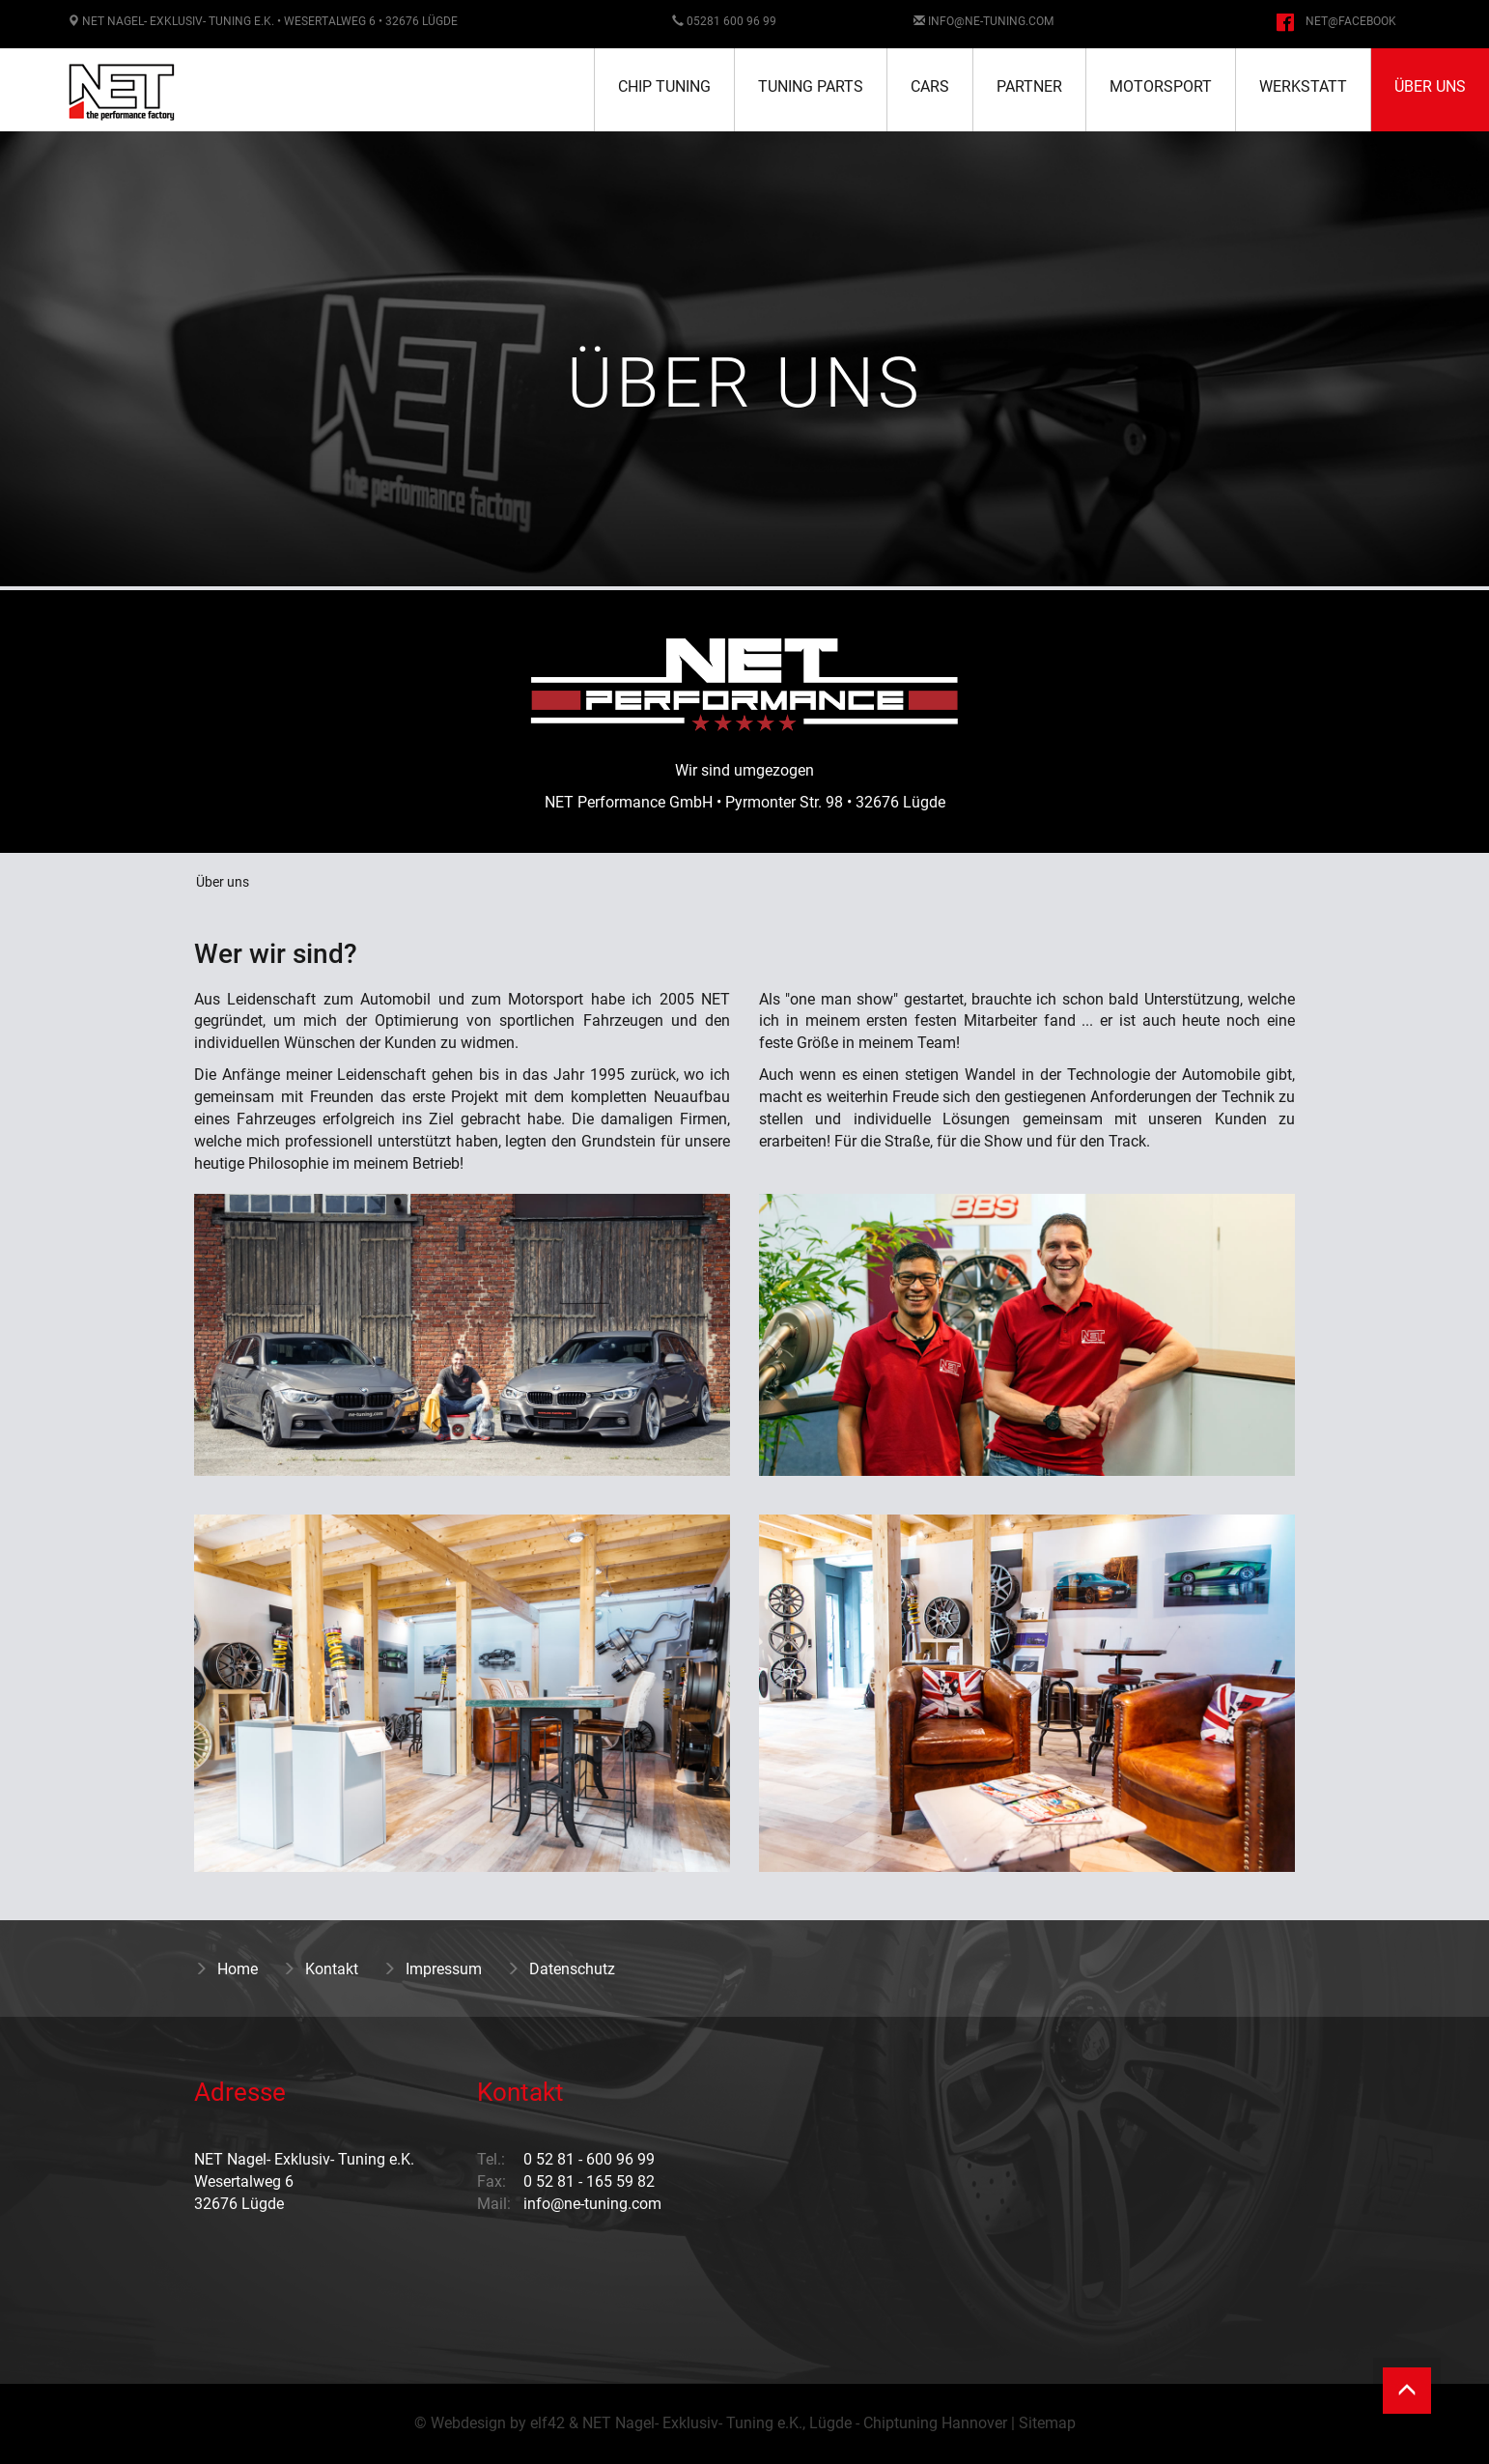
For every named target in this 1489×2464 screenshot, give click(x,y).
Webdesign (468, 2423)
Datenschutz (560, 1969)
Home (226, 1969)
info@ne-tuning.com (991, 21)
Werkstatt (1303, 86)
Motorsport (1161, 86)
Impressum (432, 1969)
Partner (1029, 86)
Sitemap (1047, 2423)
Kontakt (320, 1969)
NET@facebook (1351, 21)
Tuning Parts (810, 86)
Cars (930, 86)
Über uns (1430, 86)
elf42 (547, 2423)
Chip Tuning (664, 86)
